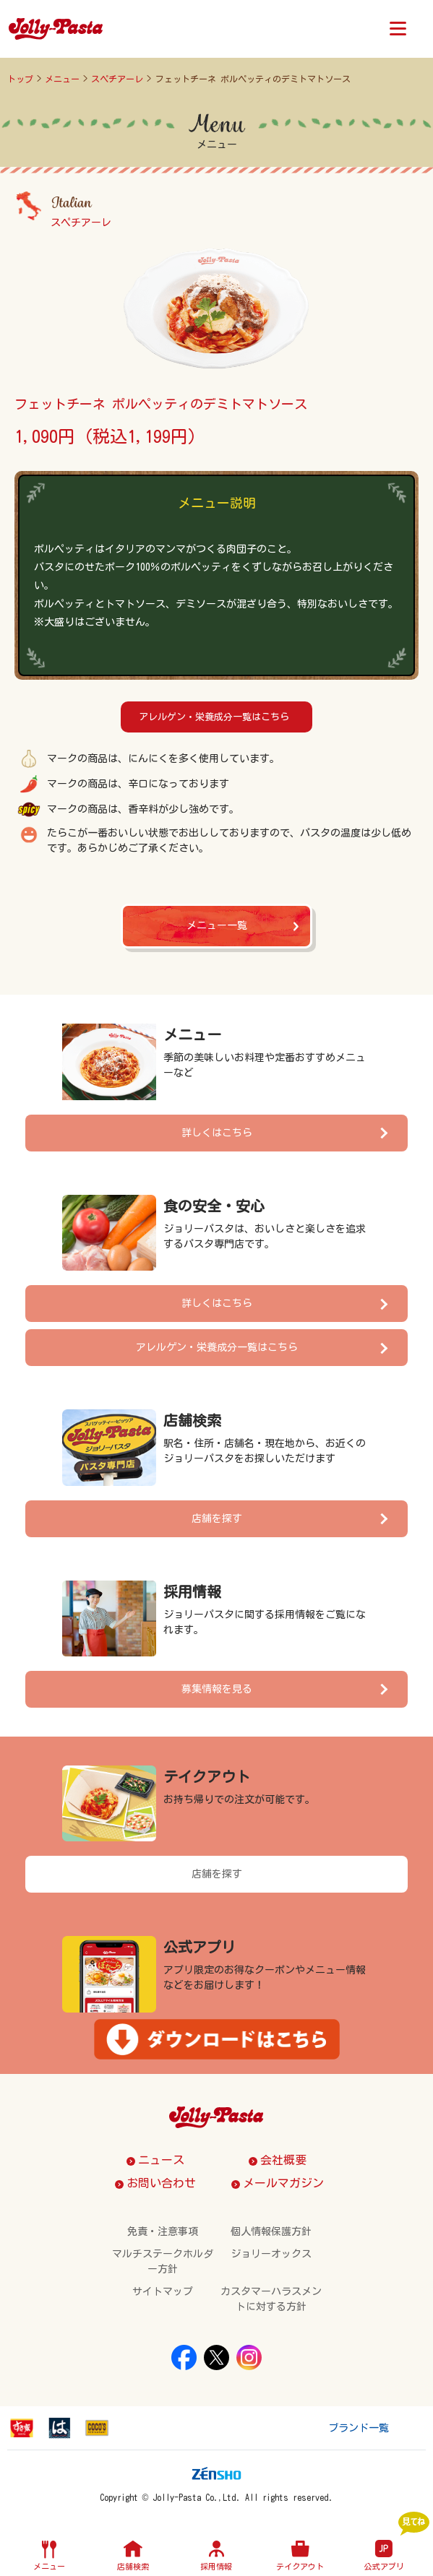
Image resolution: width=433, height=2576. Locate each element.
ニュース (161, 2160)
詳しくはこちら (216, 1133)
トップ (20, 78)
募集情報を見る (216, 1689)
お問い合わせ (161, 2183)
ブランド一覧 (358, 2428)
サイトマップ (162, 2291)
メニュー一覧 (217, 925)
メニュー (62, 78)
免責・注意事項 (162, 2231)
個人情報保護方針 (271, 2231)
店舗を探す (217, 1518)
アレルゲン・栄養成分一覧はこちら (214, 717)
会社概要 (283, 2160)
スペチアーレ (117, 78)
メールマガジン (283, 2183)
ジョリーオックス (271, 2254)
